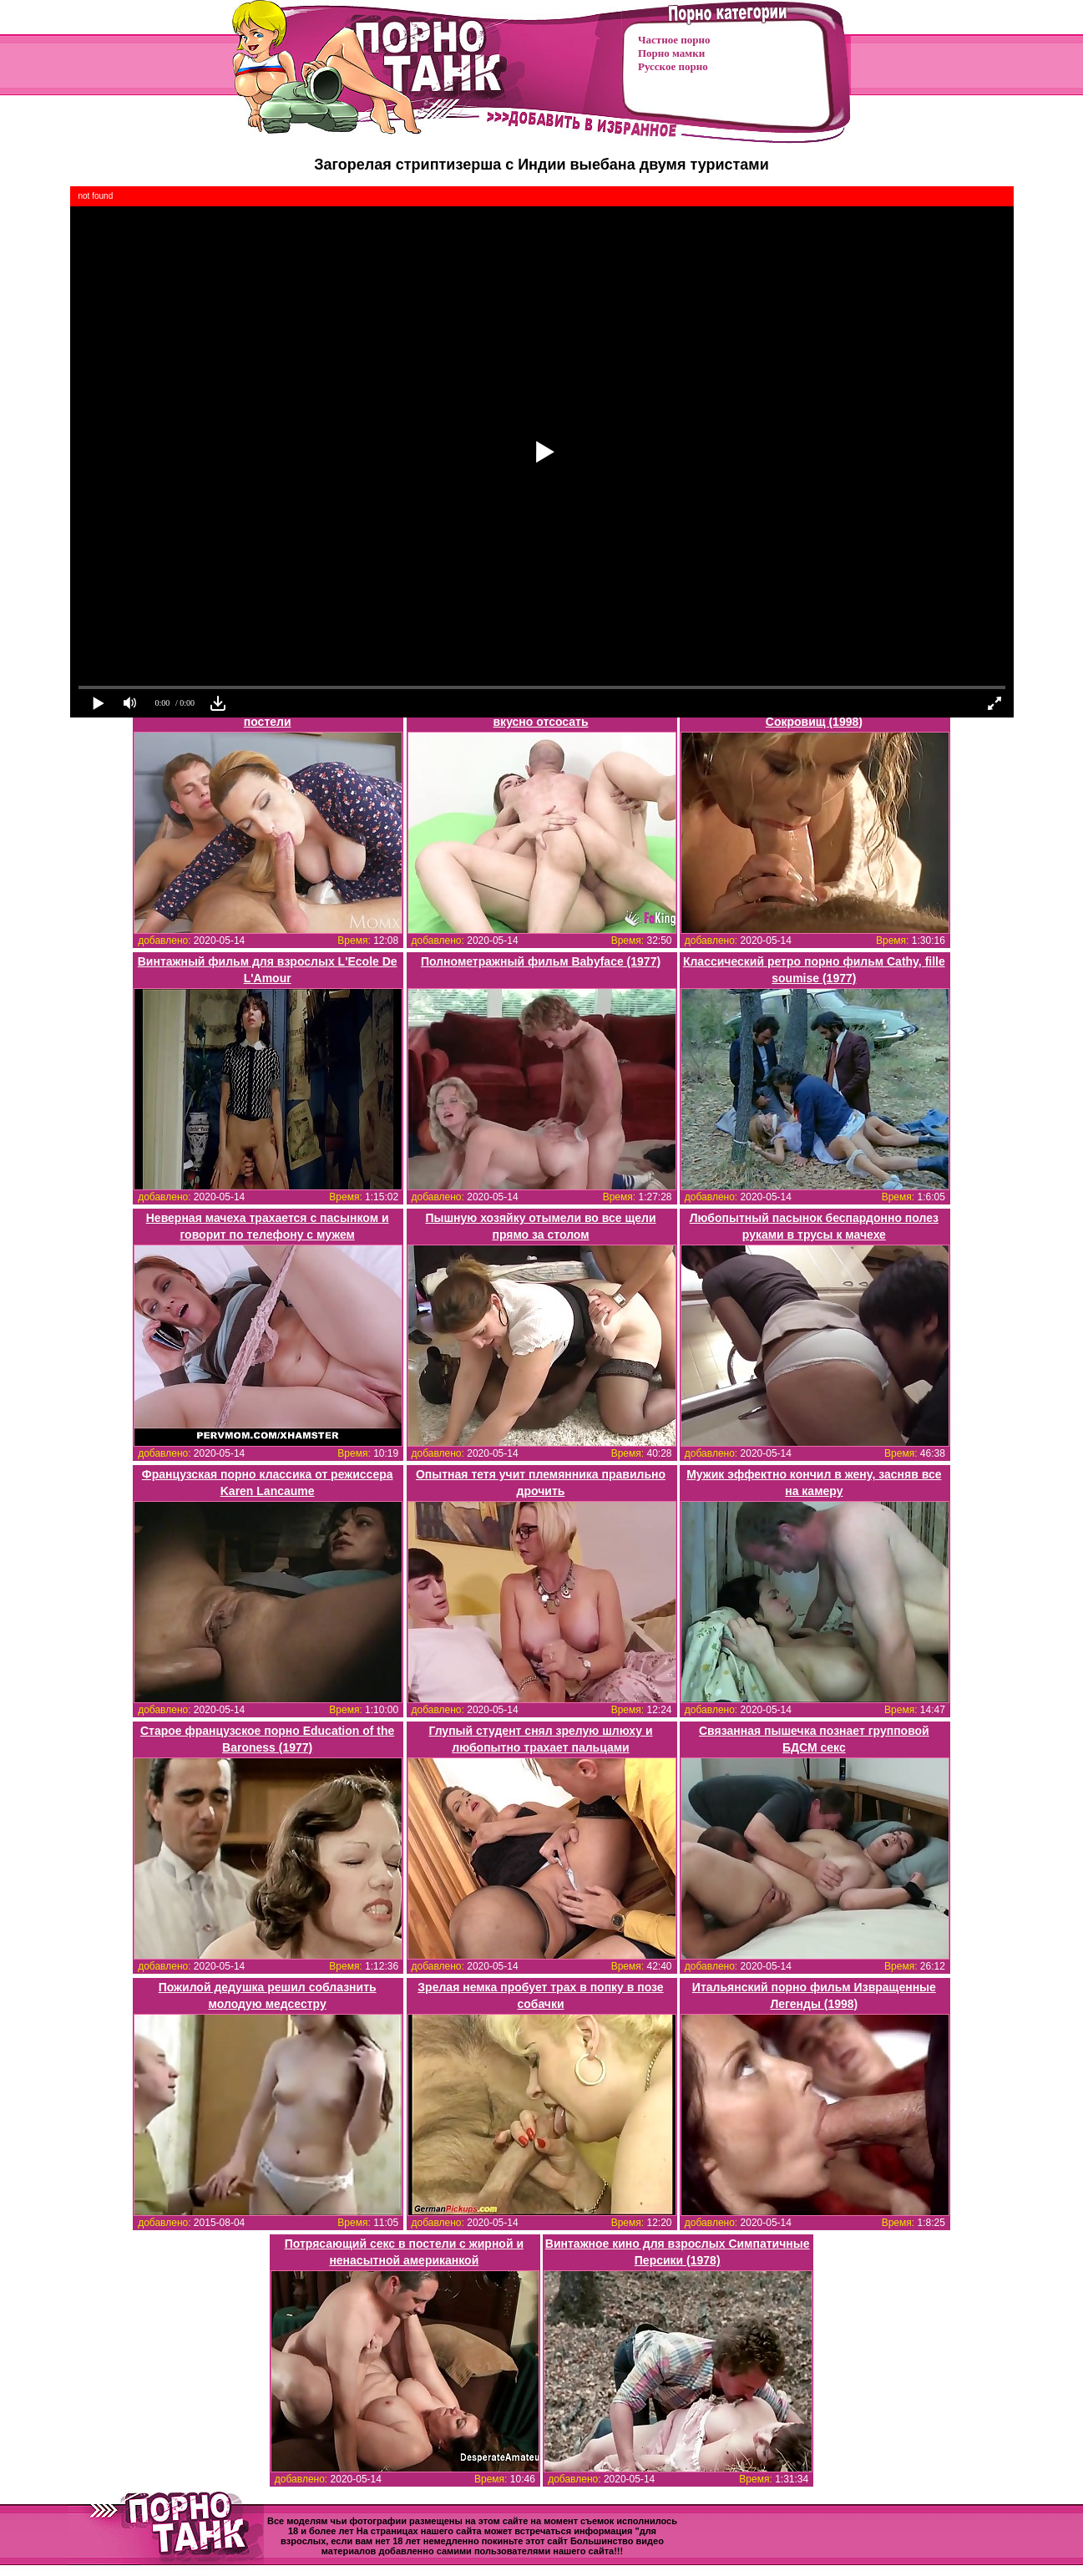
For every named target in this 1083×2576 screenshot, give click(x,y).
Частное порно (674, 39)
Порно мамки (671, 53)
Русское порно (673, 66)
